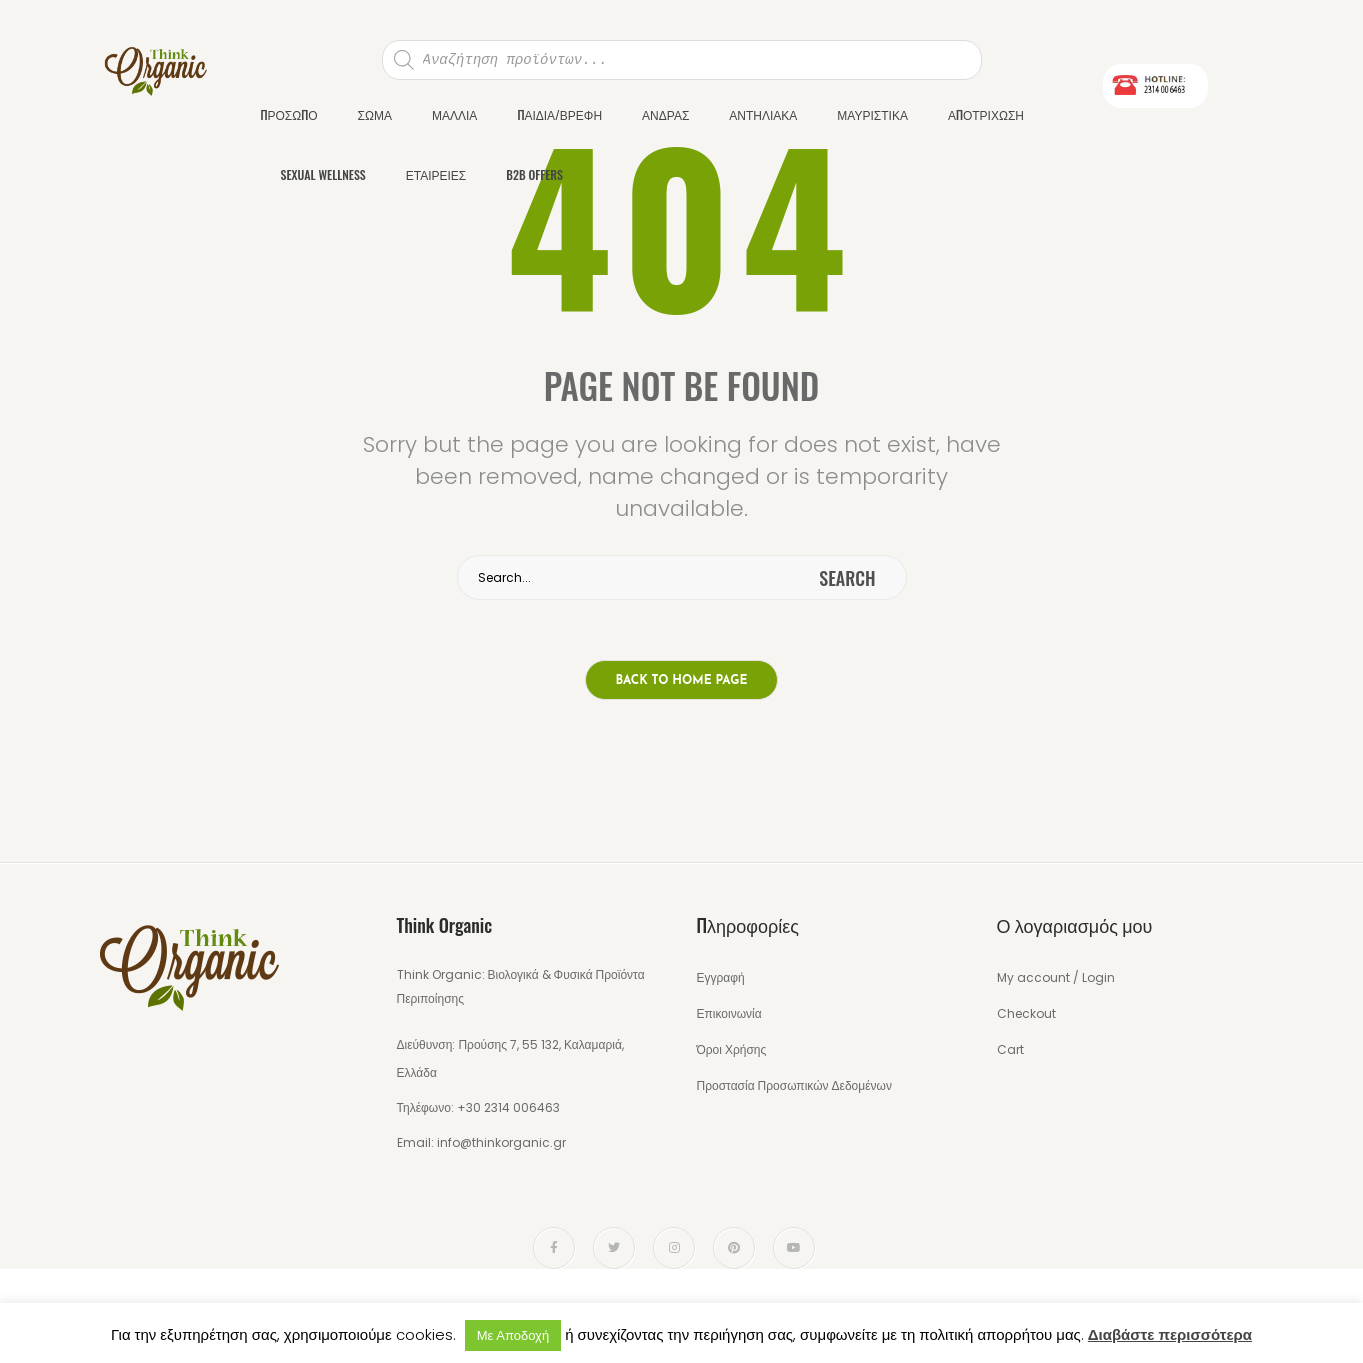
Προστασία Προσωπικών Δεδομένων (794, 1085)
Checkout (1026, 1013)
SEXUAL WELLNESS (323, 174)
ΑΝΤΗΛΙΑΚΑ (763, 114)
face (554, 1248)
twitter (614, 1248)
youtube (794, 1248)
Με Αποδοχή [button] (513, 1335)
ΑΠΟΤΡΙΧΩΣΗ (986, 114)
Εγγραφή (721, 977)
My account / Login (1056, 977)
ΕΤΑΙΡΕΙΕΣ (436, 174)
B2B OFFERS (534, 174)
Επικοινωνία (729, 1013)
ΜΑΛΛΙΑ (454, 114)
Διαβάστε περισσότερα (1170, 1334)
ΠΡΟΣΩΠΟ (289, 114)
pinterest (734, 1248)
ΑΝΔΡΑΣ (665, 114)
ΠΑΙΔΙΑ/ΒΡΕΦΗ (559, 114)
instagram (674, 1248)
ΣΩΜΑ (375, 114)
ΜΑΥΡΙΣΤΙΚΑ (872, 114)
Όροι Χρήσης (732, 1049)
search (847, 578)
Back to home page (682, 681)
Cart (1010, 1049)
